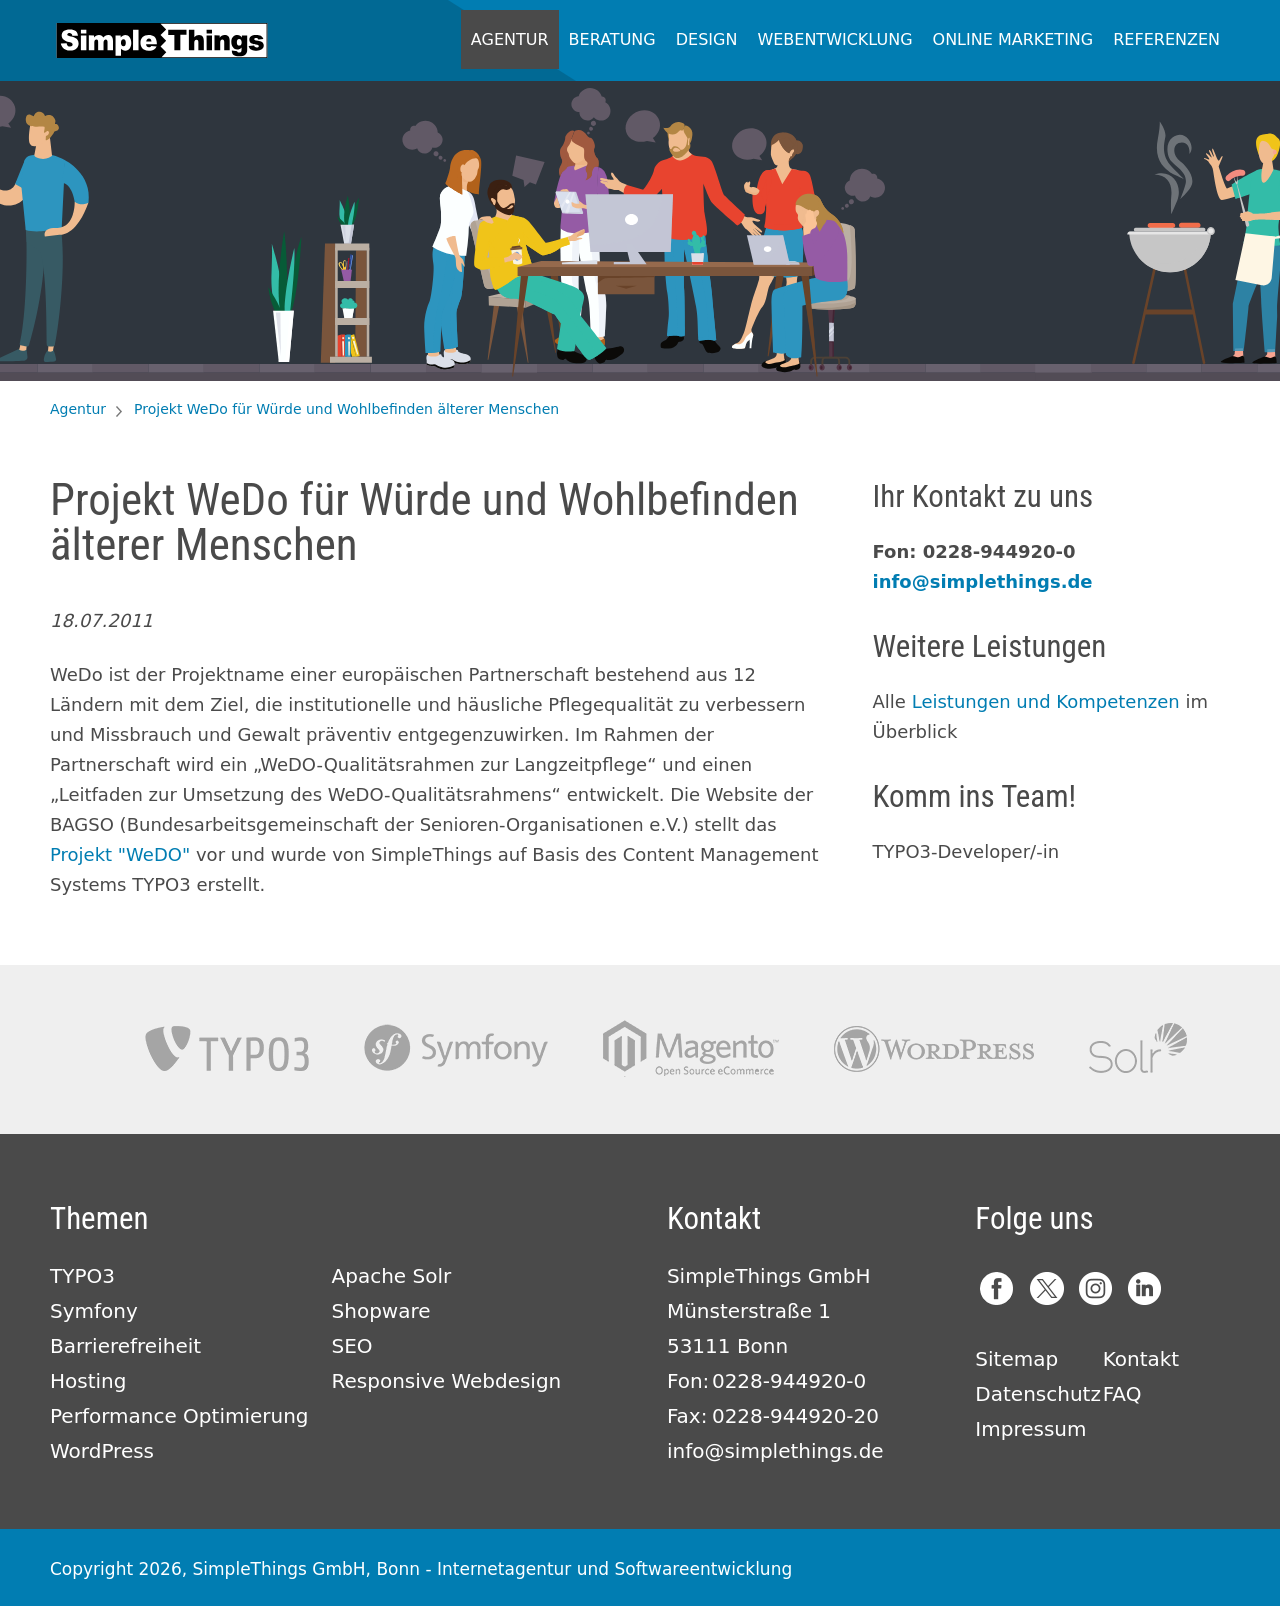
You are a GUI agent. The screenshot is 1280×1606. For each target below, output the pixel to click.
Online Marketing (1013, 39)
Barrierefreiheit (125, 1346)
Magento (691, 1048)
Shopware (381, 1311)
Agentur (510, 39)
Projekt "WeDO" (120, 854)
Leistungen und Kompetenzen (1046, 701)
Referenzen (1166, 39)
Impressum (1030, 1429)
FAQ (1122, 1394)
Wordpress (934, 1048)
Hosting (88, 1381)
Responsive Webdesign (447, 1381)
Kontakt (1141, 1359)
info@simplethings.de (983, 581)
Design (707, 39)
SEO (352, 1346)
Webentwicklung (834, 39)
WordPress (102, 1451)
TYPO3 (227, 1048)
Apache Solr (1138, 1048)
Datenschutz (1038, 1394)
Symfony (456, 1048)
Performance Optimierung (179, 1416)
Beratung (612, 39)
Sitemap (1016, 1359)
